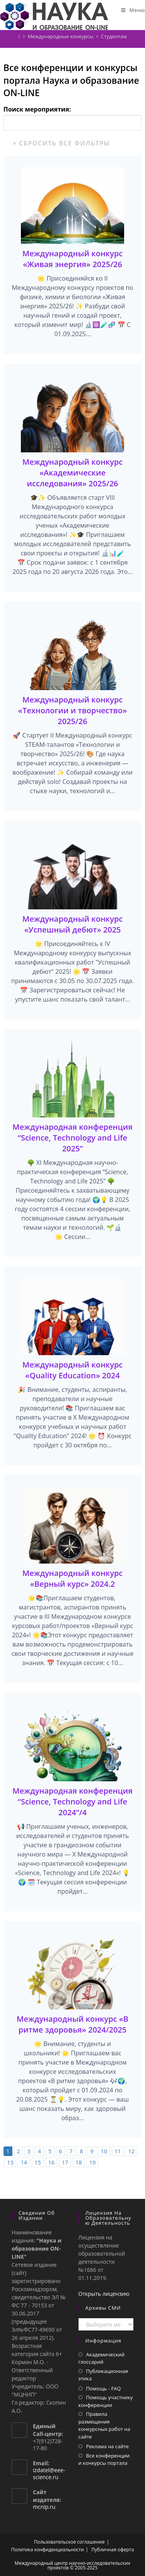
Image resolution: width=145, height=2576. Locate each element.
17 (65, 2162)
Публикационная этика (103, 2375)
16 (51, 2162)
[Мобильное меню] (133, 10)
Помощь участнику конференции (105, 2401)
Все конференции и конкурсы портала (104, 2459)
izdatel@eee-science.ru (49, 2473)
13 (10, 2162)
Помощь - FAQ (103, 2388)
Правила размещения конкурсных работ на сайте (104, 2425)
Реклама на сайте (107, 2446)
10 (104, 2151)
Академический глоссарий (101, 2358)
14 (24, 2162)
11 (117, 2151)
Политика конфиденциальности (47, 2549)
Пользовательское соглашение (69, 2542)
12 (131, 2151)
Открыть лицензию (104, 2293)
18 (78, 2162)
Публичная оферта (112, 2549)
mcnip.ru (44, 2506)
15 (37, 2162)
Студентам (114, 36)
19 (92, 2162)
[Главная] (19, 36)
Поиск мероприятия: (37, 109)
